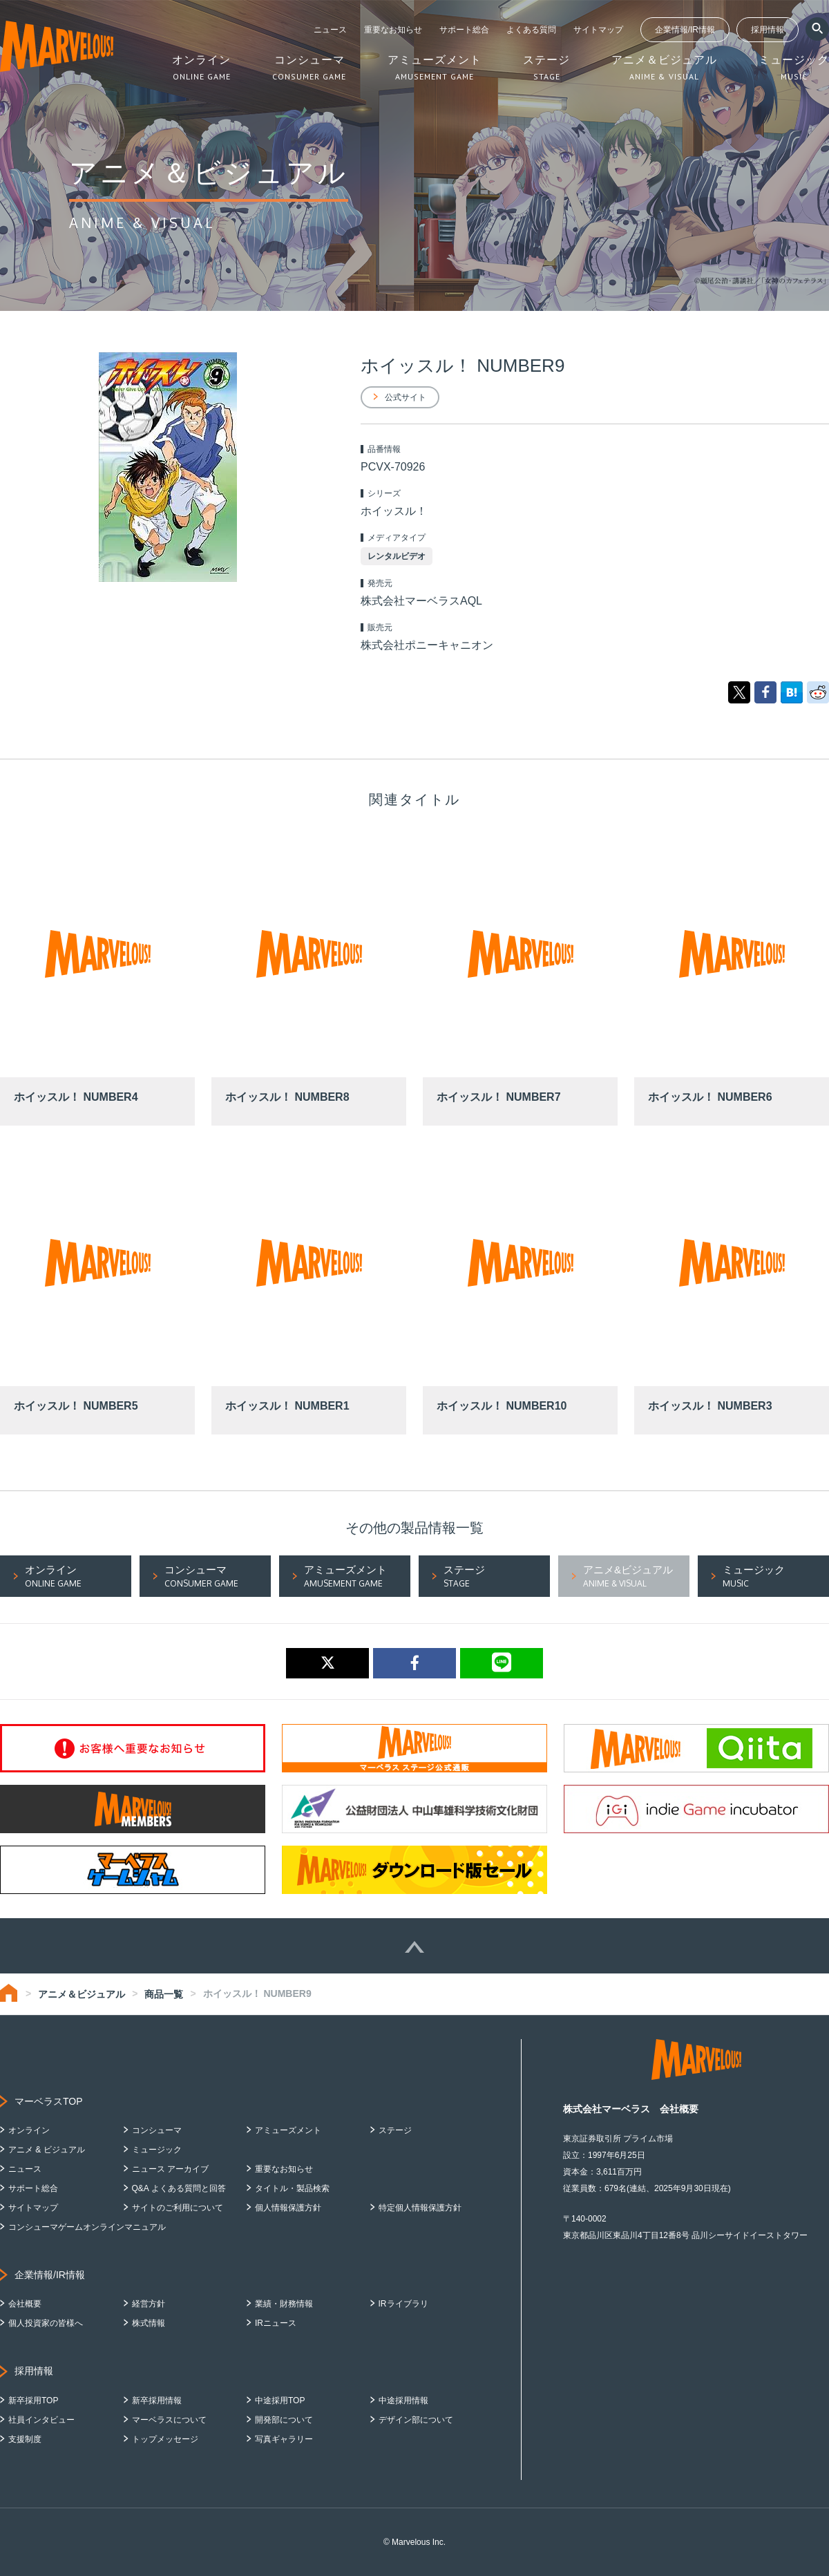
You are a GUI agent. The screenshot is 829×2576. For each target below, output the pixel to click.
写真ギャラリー (284, 2439)
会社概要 (24, 2304)
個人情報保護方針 (288, 2208)
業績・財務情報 (284, 2304)
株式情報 (148, 2323)
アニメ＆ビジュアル (81, 1994)
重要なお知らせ (393, 30)
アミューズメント (288, 2130)
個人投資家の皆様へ (45, 2323)
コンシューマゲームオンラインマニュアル (87, 2227)
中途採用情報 (403, 2400)
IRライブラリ (403, 2304)
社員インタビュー (41, 2420)
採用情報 (767, 30)
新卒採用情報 (157, 2400)
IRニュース (275, 2323)
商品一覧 (163, 1994)
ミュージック (157, 2149)
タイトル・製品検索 (292, 2188)
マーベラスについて (169, 2420)
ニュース (330, 30)
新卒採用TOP (33, 2400)
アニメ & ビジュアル (46, 2149)
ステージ (395, 2130)
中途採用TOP (280, 2400)
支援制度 (24, 2439)
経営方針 (148, 2304)
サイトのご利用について (177, 2208)
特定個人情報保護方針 (420, 2208)
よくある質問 (531, 30)
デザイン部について (416, 2420)
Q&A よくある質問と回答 (179, 2188)
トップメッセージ (165, 2439)
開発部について (284, 2420)
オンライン (29, 2130)
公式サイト (405, 397)
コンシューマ (157, 2130)
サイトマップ (598, 30)
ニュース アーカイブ (170, 2169)
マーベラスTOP (49, 2101)
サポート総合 (464, 30)
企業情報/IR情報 (685, 30)
